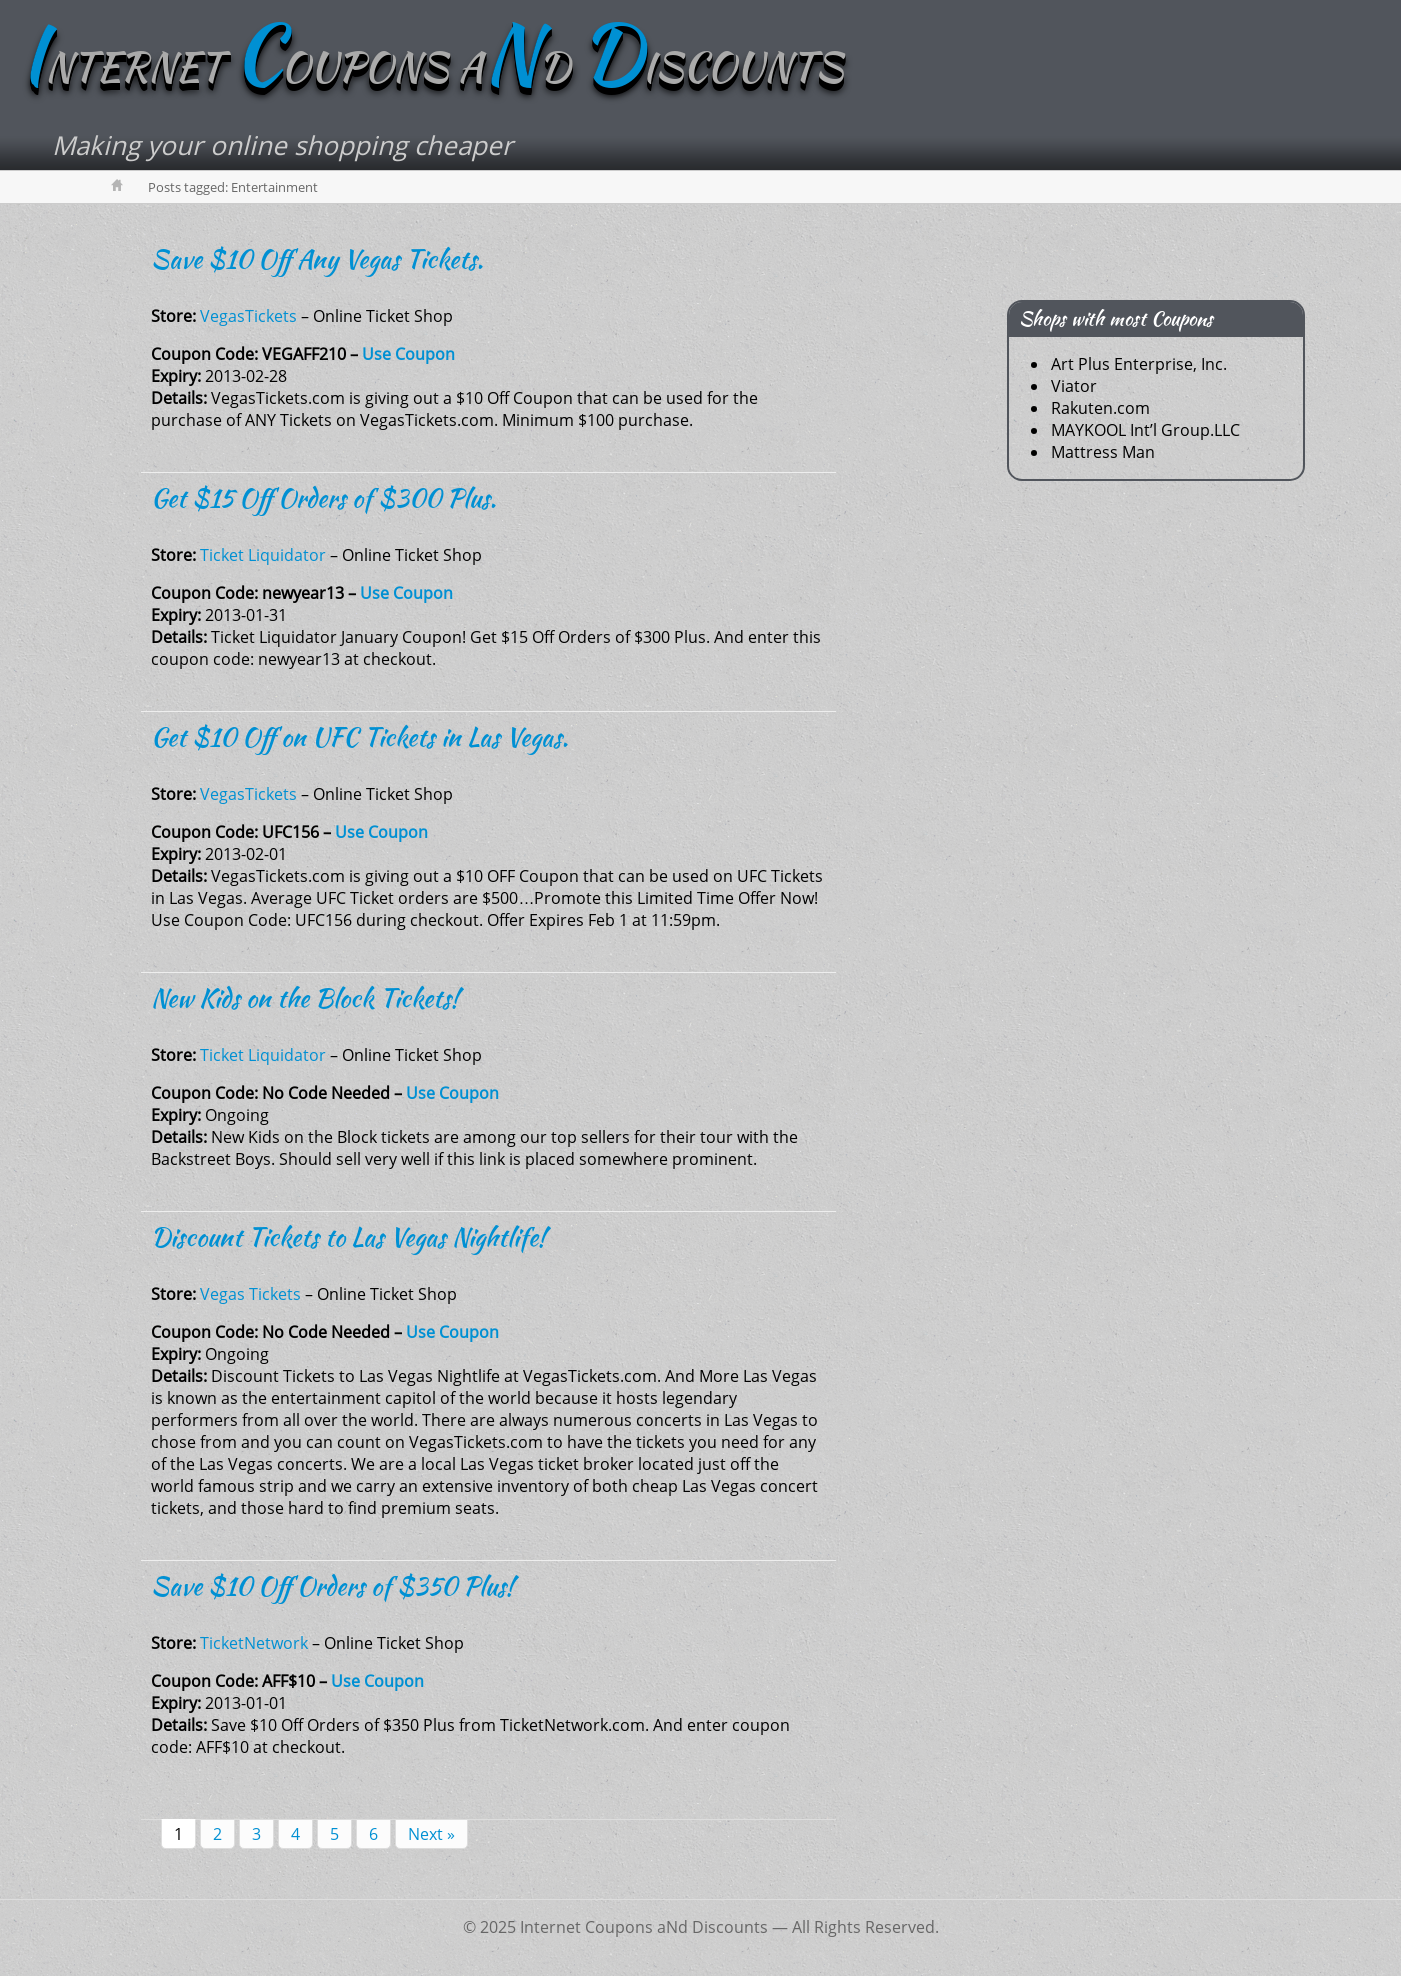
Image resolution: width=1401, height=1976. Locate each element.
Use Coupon (408, 354)
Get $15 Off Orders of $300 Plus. (323, 498)
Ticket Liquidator (263, 555)
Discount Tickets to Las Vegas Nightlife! (348, 1237)
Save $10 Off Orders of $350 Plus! (332, 1586)
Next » (431, 1834)
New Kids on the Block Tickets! (305, 998)
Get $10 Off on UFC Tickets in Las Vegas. (359, 737)
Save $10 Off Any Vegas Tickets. (317, 259)
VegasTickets (248, 316)
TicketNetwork (254, 1643)
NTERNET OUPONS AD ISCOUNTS (431, 67)
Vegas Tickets (250, 1294)
